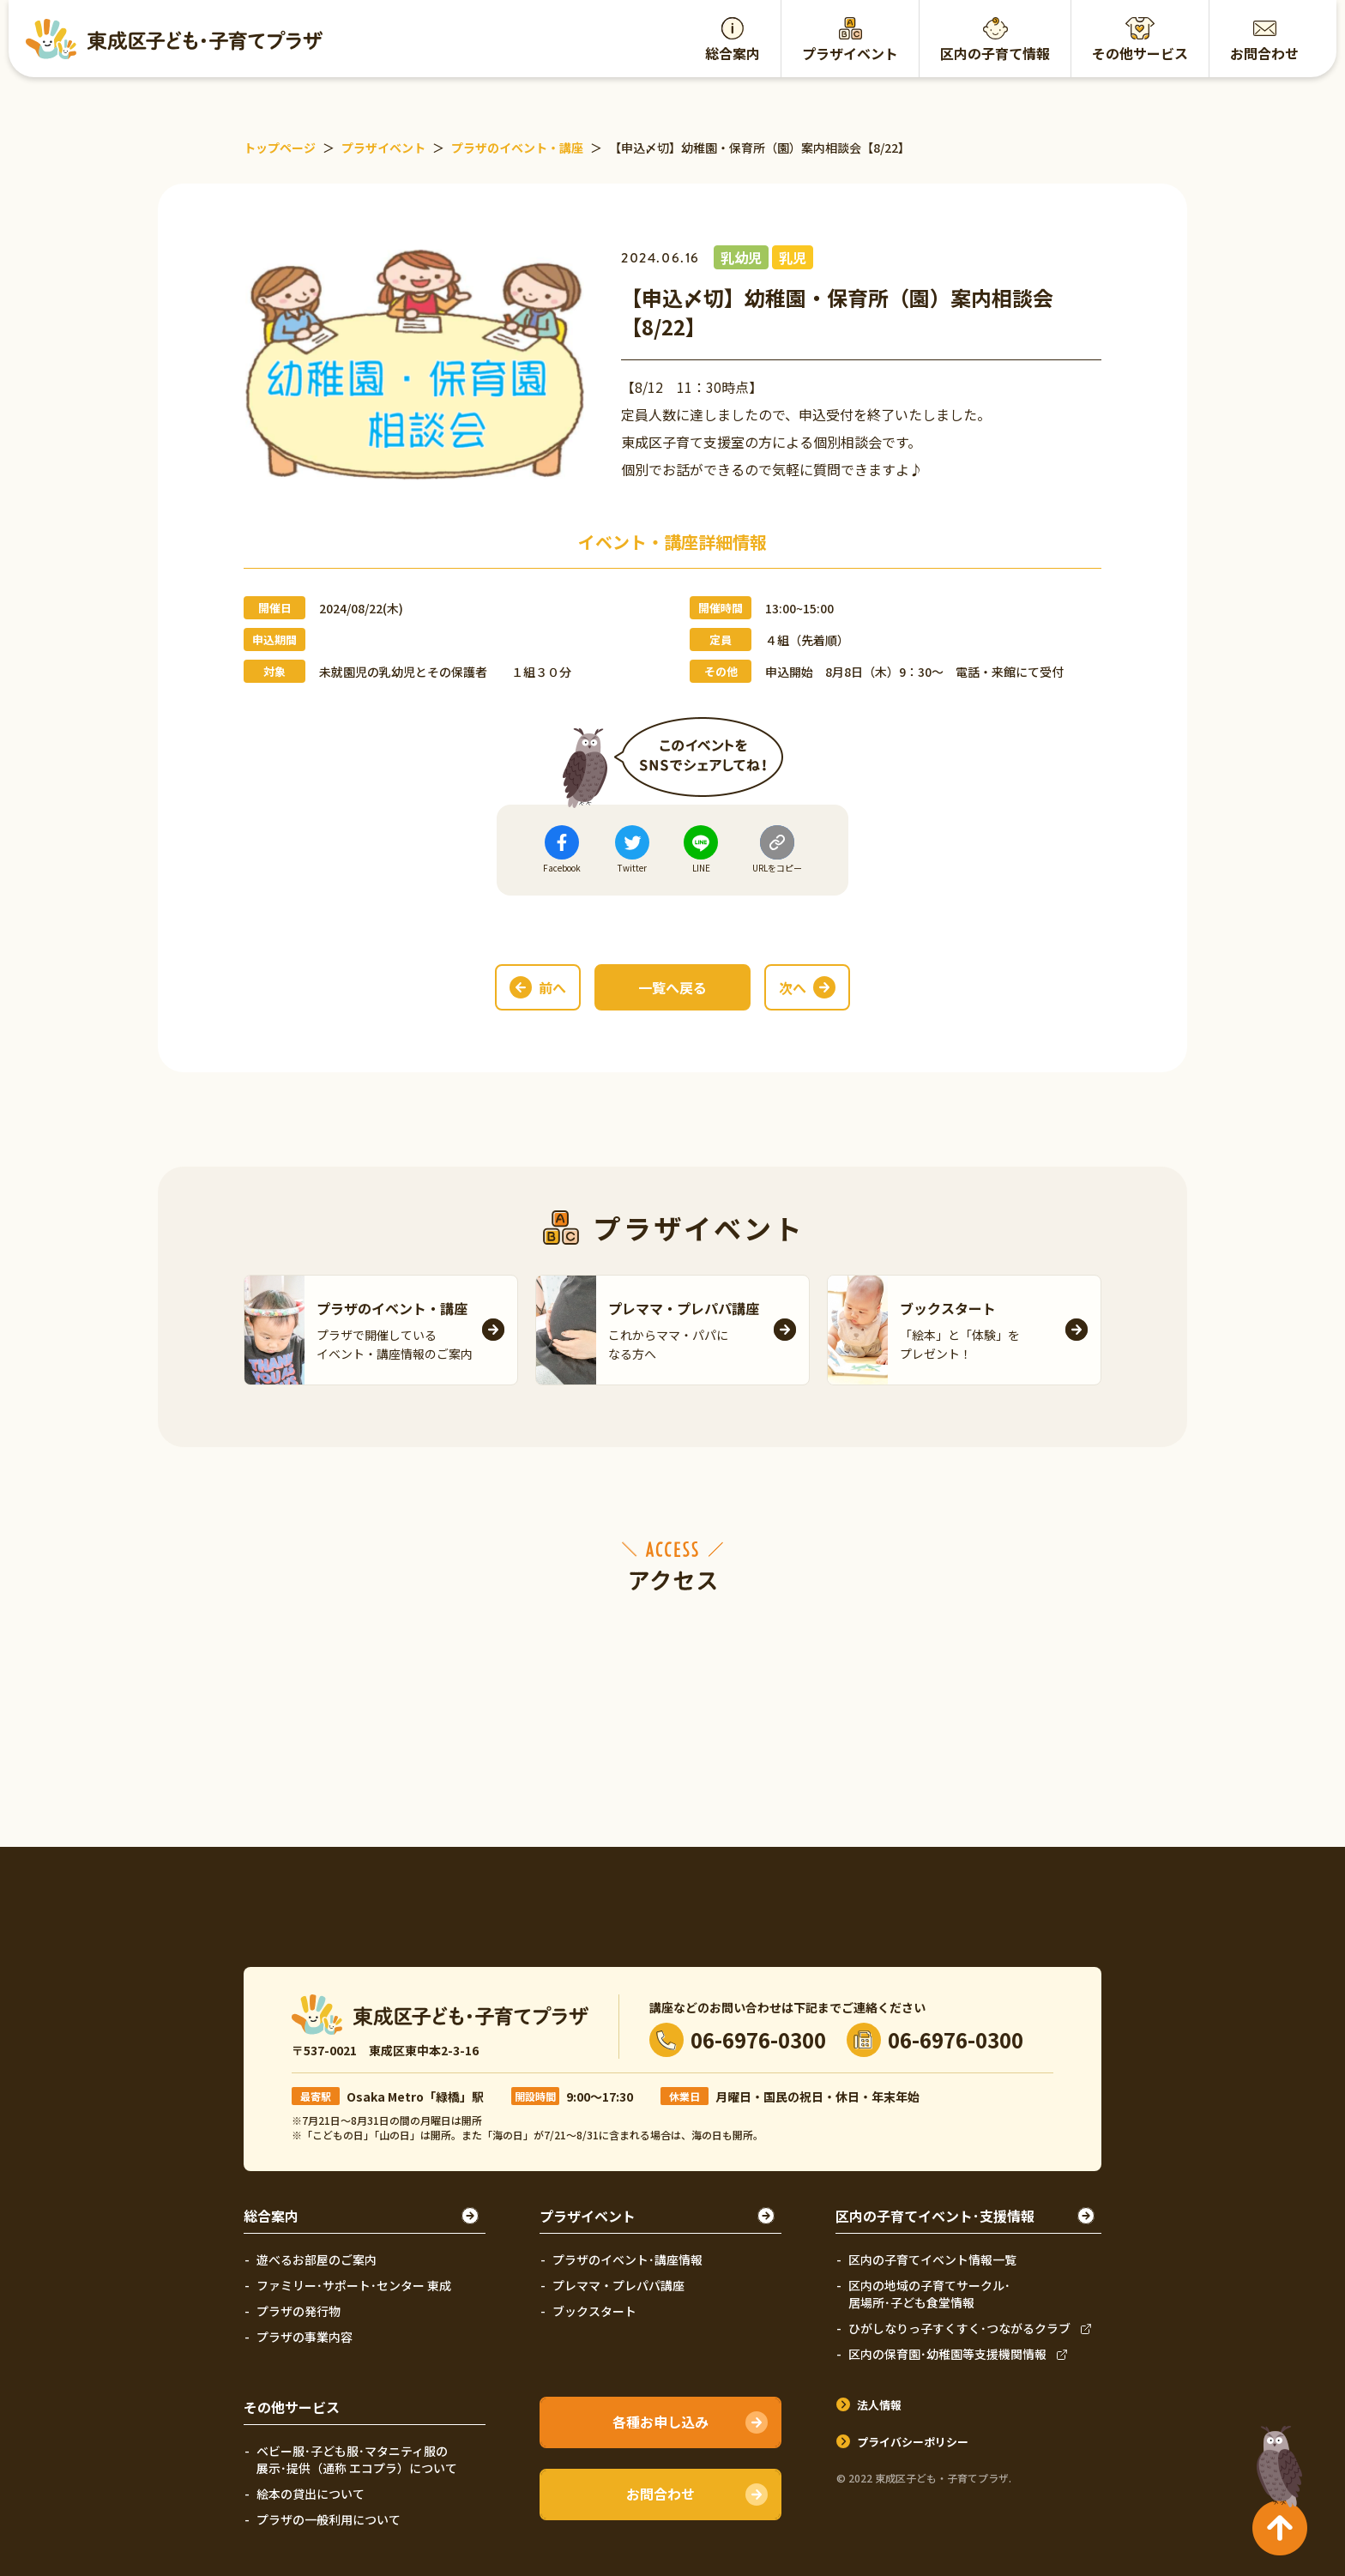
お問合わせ (1264, 53)
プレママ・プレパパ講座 (618, 2285)
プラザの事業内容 (304, 2336)
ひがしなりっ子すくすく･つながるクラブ (959, 2328)
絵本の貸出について (310, 2493)
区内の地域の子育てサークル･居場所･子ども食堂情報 (929, 2294)
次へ (792, 987)
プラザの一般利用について (328, 2519)
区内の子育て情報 (995, 53)
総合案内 (732, 53)
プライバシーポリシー (912, 2442)
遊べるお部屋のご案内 (316, 2259)
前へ (552, 987)
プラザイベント (850, 53)
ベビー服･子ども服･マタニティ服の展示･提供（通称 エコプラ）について (356, 2459)
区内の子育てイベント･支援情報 (934, 2215)
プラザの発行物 (298, 2311)
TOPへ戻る (1275, 2459)
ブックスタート (594, 2311)
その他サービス (1140, 53)
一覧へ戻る (672, 987)
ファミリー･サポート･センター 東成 (353, 2285)
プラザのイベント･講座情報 (627, 2259)
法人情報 (879, 2405)
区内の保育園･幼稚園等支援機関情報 (947, 2353)
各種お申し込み (660, 2421)
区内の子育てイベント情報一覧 (932, 2259)
